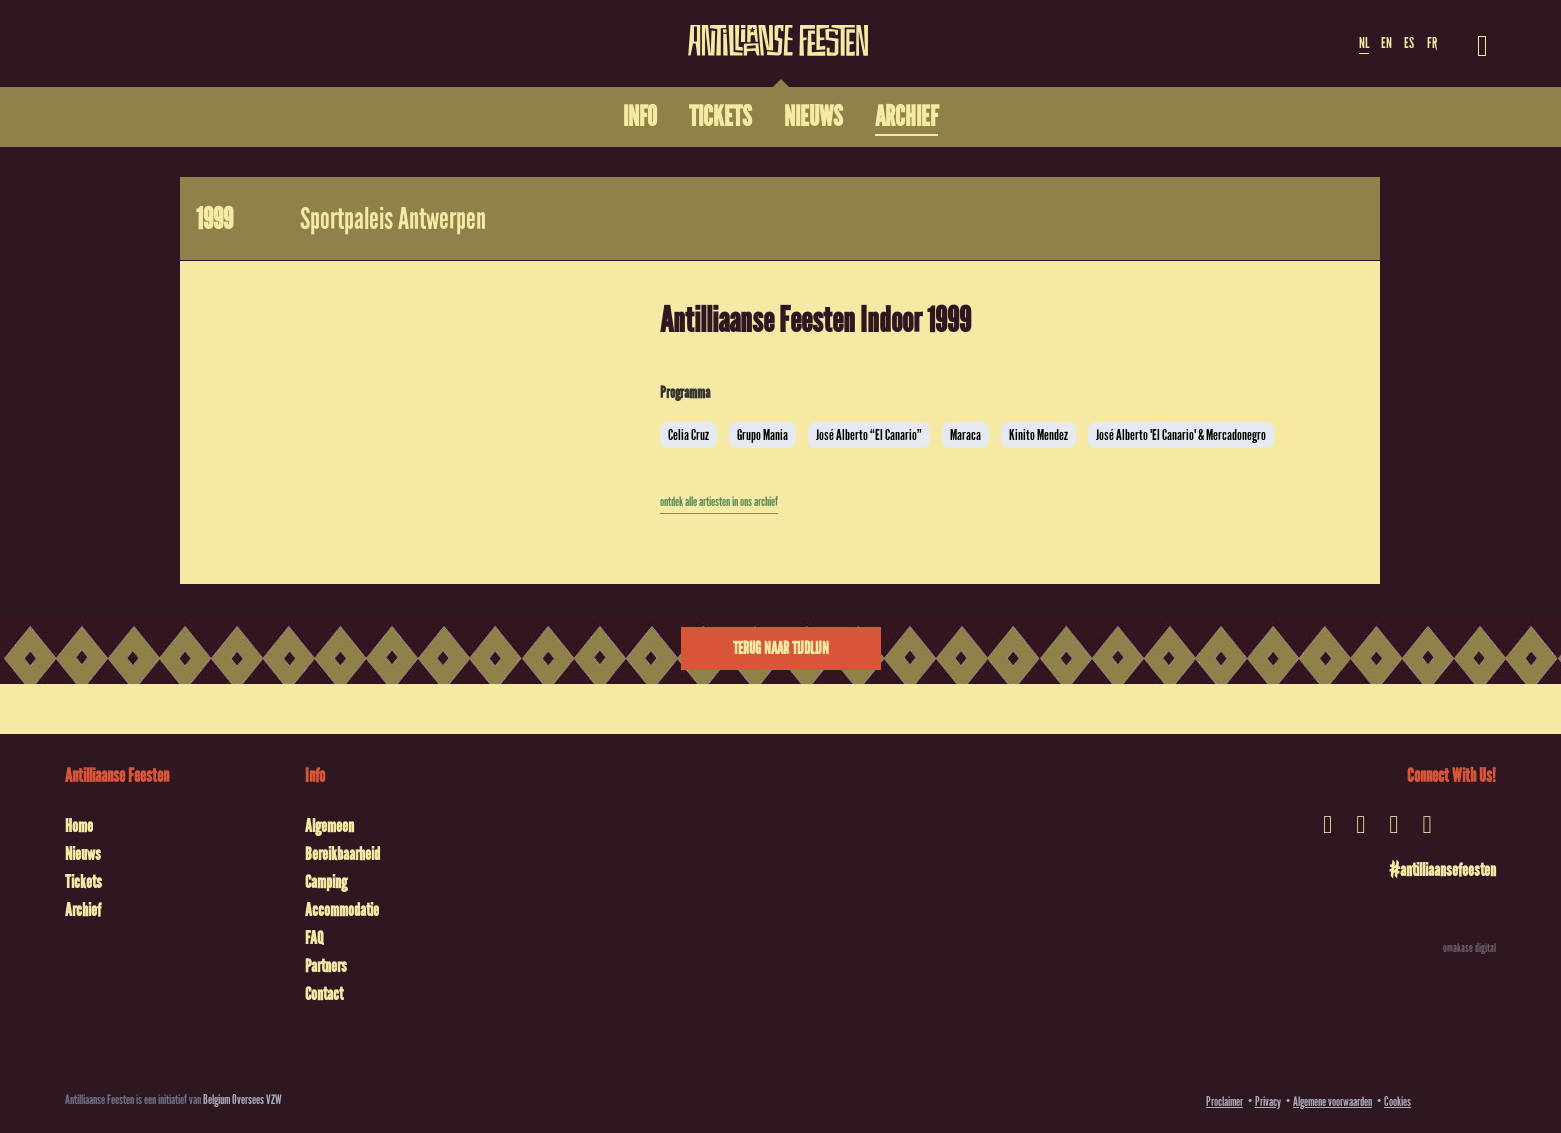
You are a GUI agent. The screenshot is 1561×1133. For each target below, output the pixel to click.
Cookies (1397, 1101)
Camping (326, 882)
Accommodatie (342, 910)
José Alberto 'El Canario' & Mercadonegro (1181, 435)
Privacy (1268, 1101)
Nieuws (83, 854)
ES (1409, 43)
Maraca (965, 435)
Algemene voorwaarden (1332, 1101)
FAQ (314, 938)
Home (79, 826)
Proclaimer (1224, 1101)
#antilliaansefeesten (1442, 870)
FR (1432, 43)
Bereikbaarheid (342, 854)
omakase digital (1469, 948)
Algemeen (329, 826)
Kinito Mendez (1038, 435)
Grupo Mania (762, 435)
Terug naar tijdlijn (781, 648)
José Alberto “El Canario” (869, 435)
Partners (326, 966)
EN (1386, 43)
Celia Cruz (688, 435)
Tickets (83, 882)
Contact (324, 994)
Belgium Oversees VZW (242, 1099)
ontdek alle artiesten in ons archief (719, 502)
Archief (83, 910)
